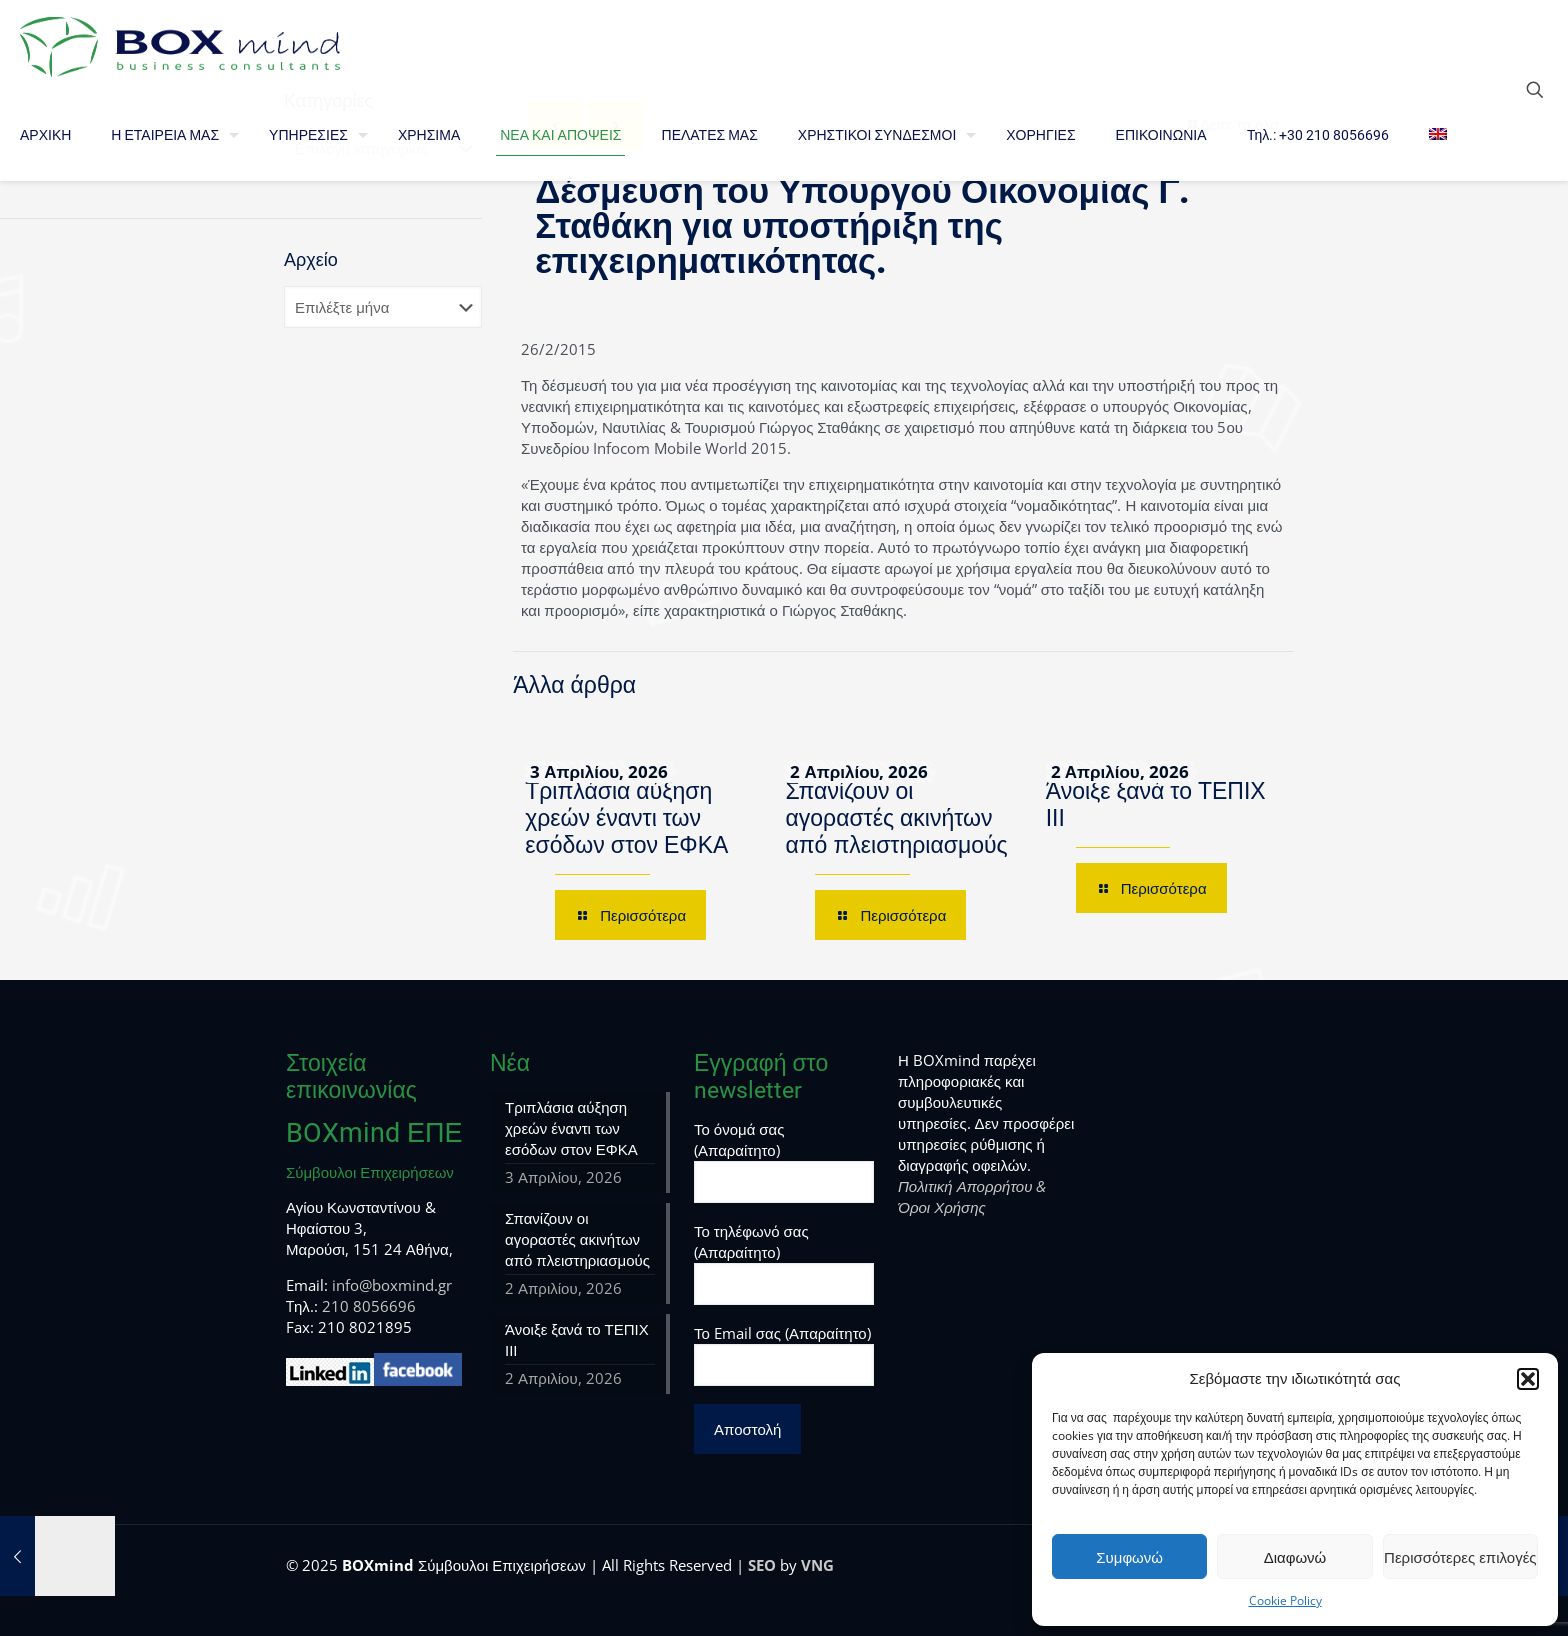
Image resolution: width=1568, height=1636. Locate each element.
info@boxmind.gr (392, 1285)
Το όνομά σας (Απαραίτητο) (784, 1161)
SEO (762, 1565)
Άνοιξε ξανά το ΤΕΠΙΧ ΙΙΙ (577, 1339)
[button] (1528, 1379)
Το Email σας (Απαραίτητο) (784, 1354)
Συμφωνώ (1129, 1557)
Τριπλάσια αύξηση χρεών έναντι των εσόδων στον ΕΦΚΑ (626, 818)
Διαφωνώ (1295, 1557)
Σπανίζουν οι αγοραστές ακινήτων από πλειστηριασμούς (896, 818)
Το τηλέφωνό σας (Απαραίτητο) (784, 1263)
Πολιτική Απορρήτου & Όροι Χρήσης (972, 1196)
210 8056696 (369, 1306)
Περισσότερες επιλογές (1460, 1557)
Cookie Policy (1285, 1600)
